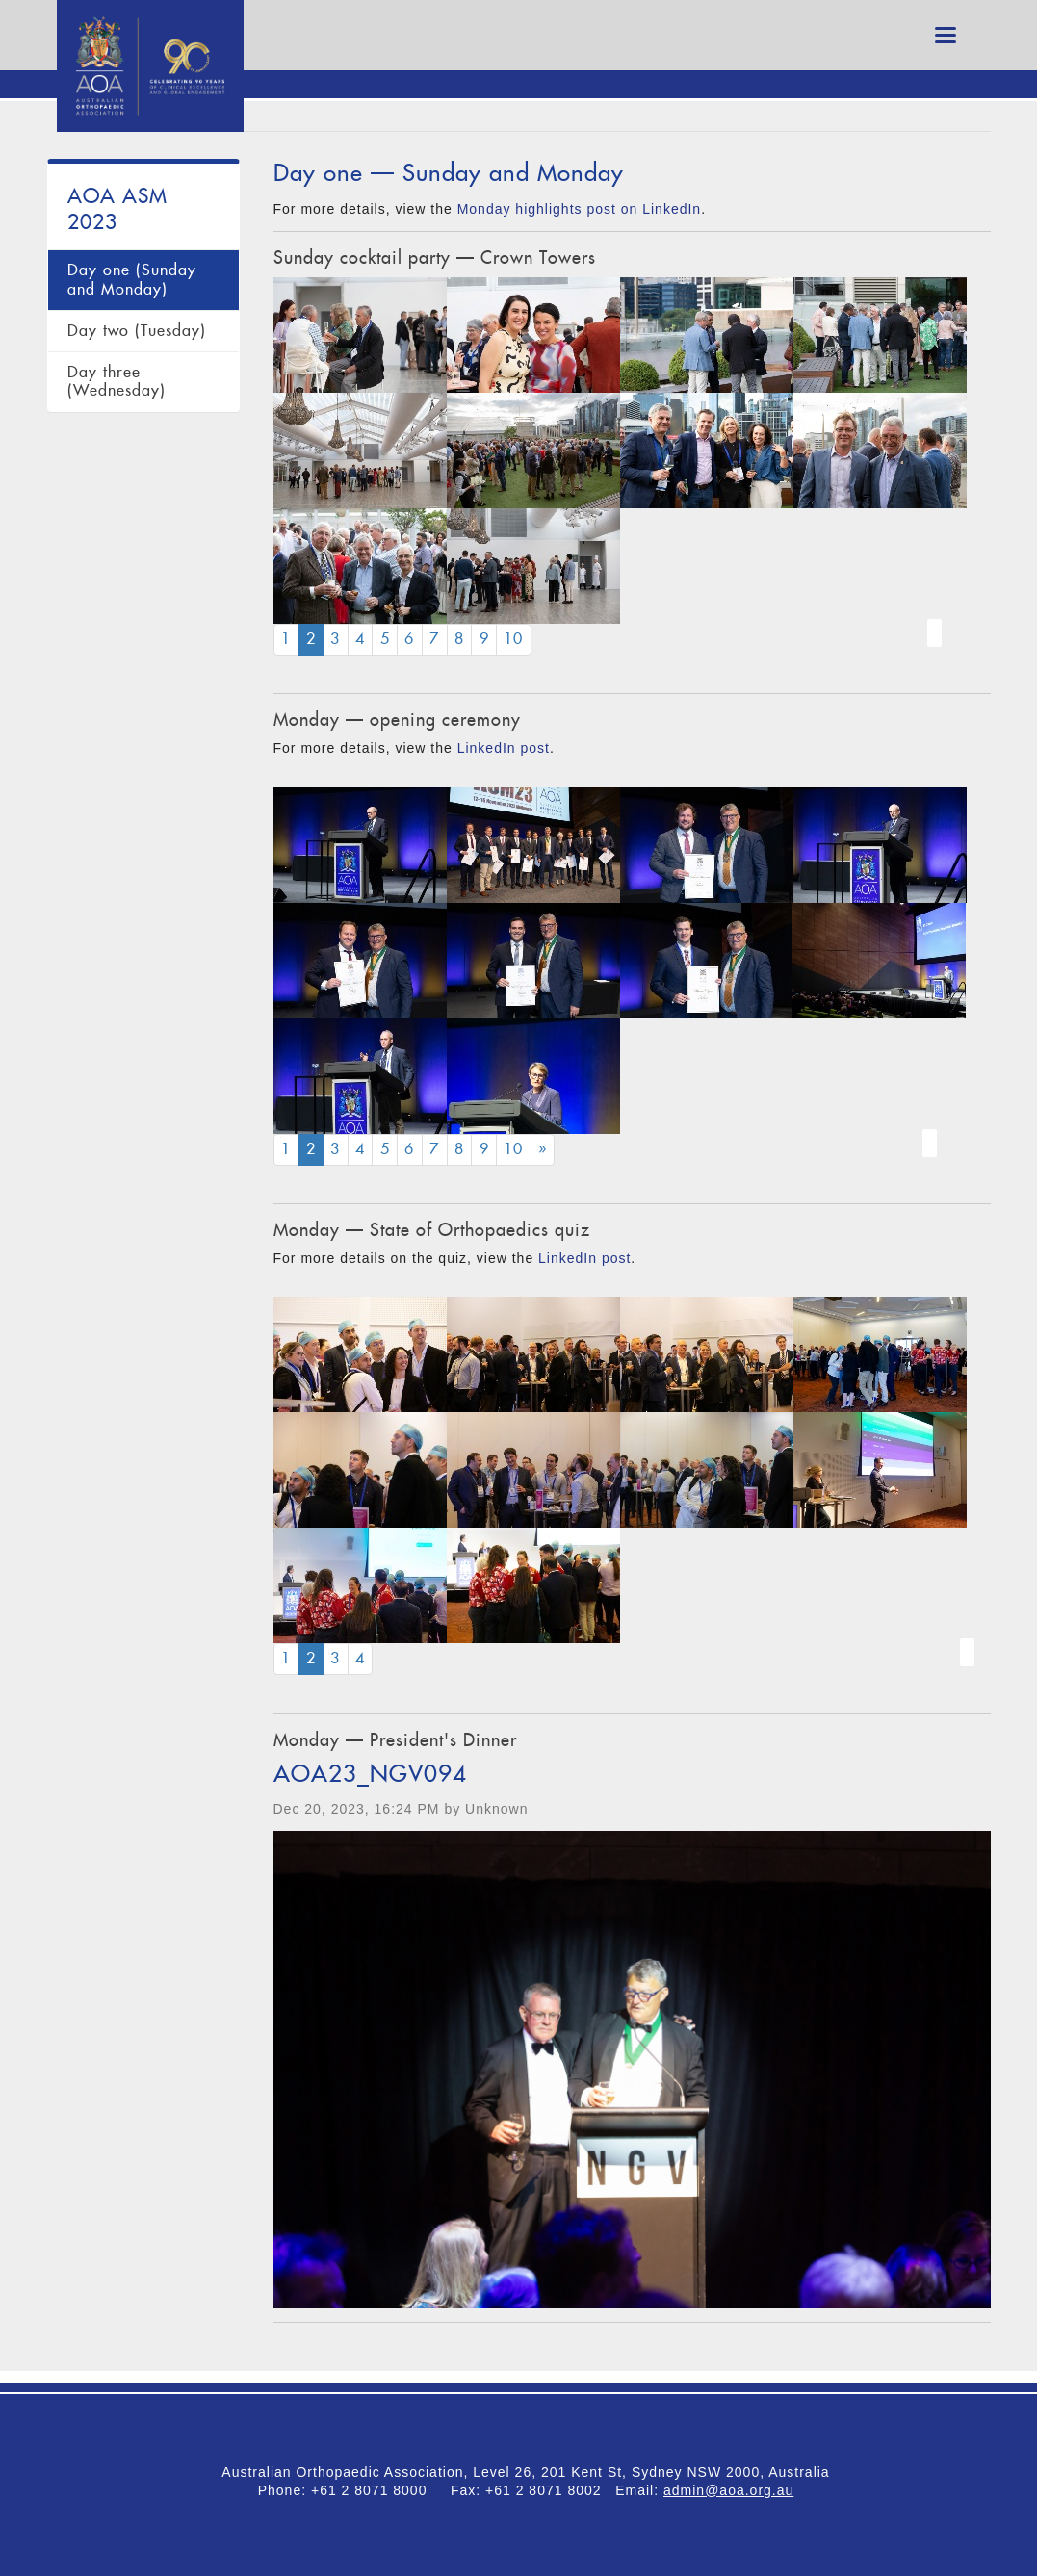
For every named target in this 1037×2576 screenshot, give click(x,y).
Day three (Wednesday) (116, 381)
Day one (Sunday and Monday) (131, 279)
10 (513, 639)
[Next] (543, 1150)
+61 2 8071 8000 (376, 2490)
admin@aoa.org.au (728, 2490)
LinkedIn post (503, 748)
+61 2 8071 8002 (550, 2490)
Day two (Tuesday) (136, 331)
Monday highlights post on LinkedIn (579, 209)
